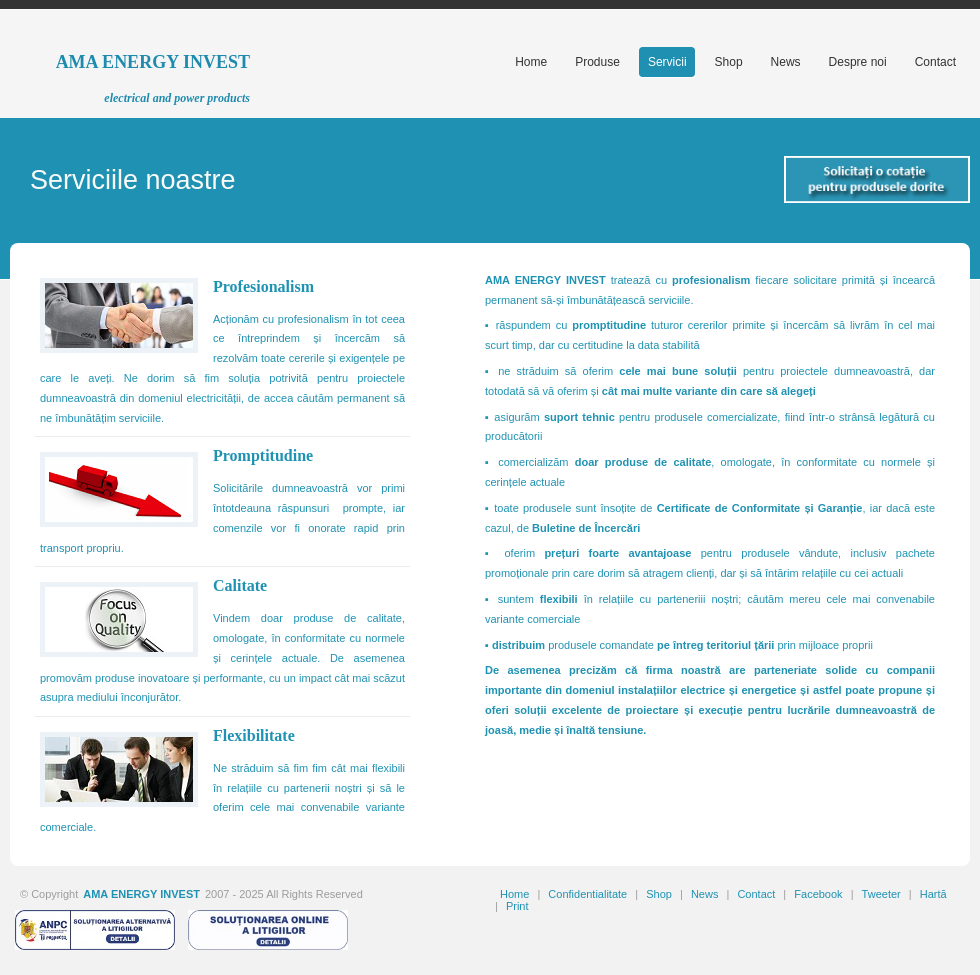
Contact (756, 894)
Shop (659, 894)
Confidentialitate (587, 894)
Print (517, 906)
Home (514, 894)
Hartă (933, 894)
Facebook (818, 894)
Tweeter (881, 894)
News (705, 894)
